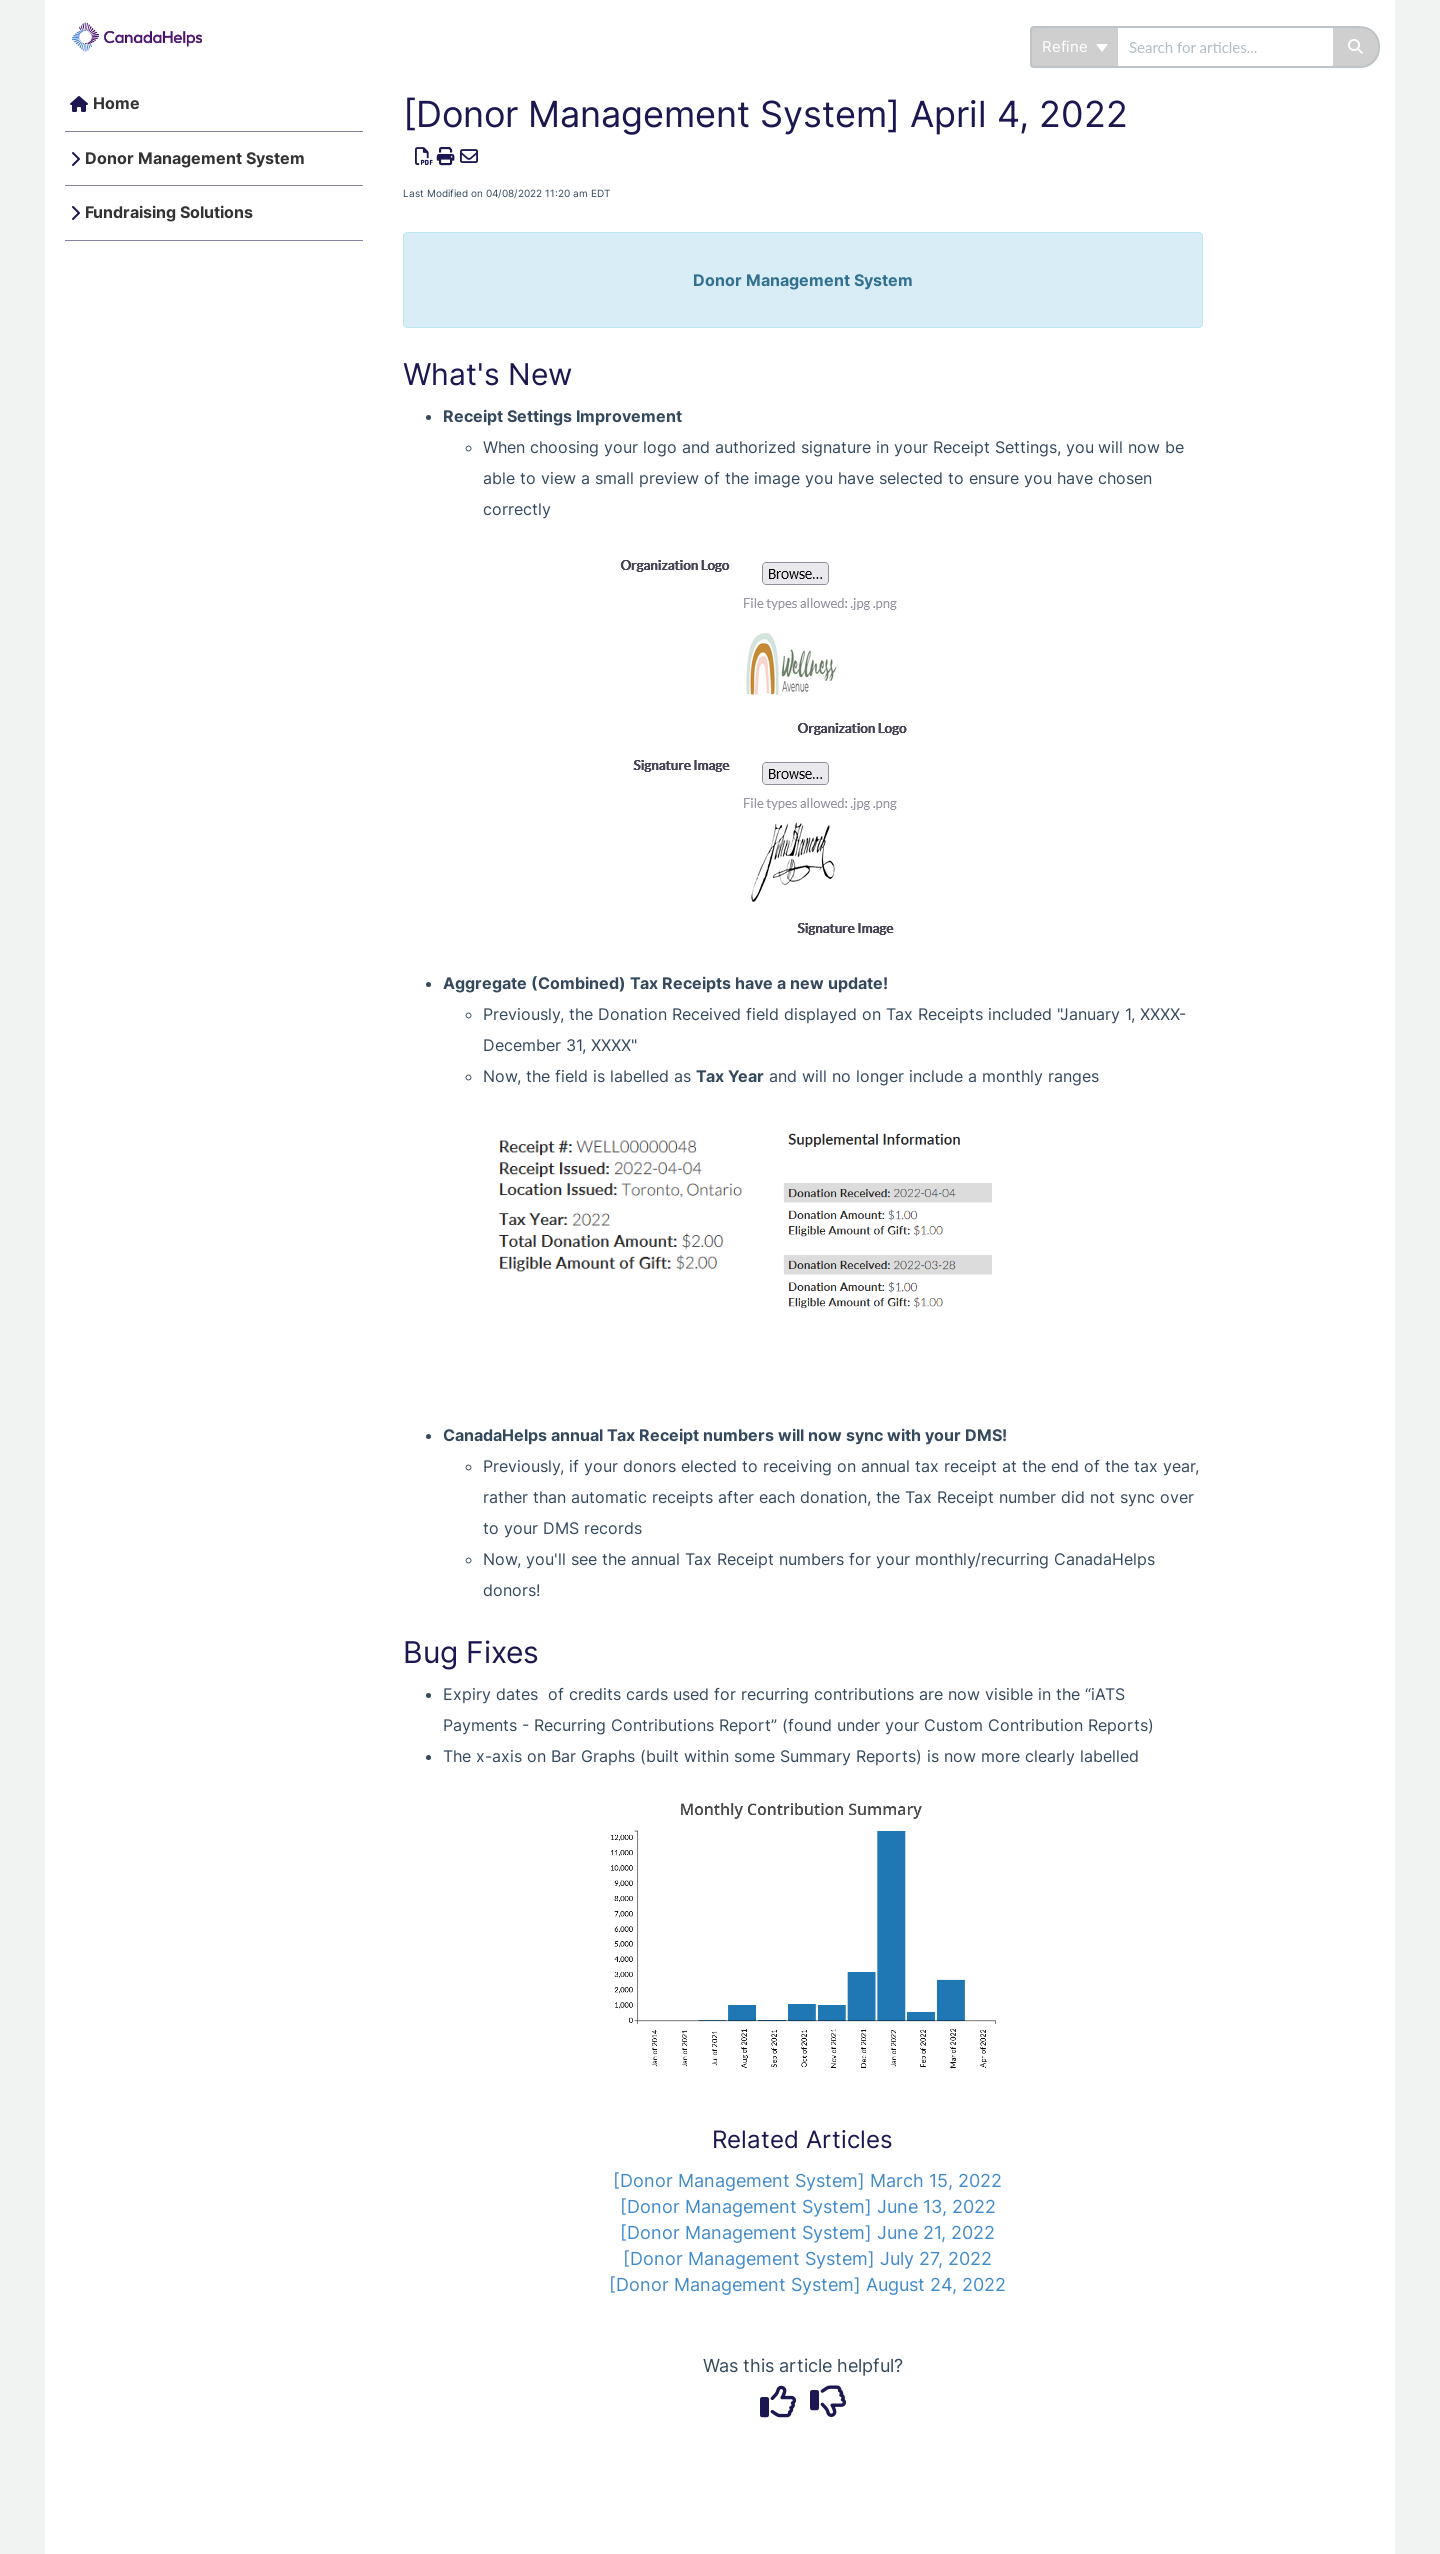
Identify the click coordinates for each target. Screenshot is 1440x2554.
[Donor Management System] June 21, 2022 (807, 2232)
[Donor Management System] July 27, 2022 (807, 2258)
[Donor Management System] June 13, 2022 (808, 2206)
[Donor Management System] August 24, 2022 (807, 2284)
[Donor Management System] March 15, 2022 (807, 2180)
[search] (1225, 47)
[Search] (1356, 47)
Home (116, 103)
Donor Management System (195, 158)
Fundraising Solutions (169, 212)
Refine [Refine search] (1075, 46)
